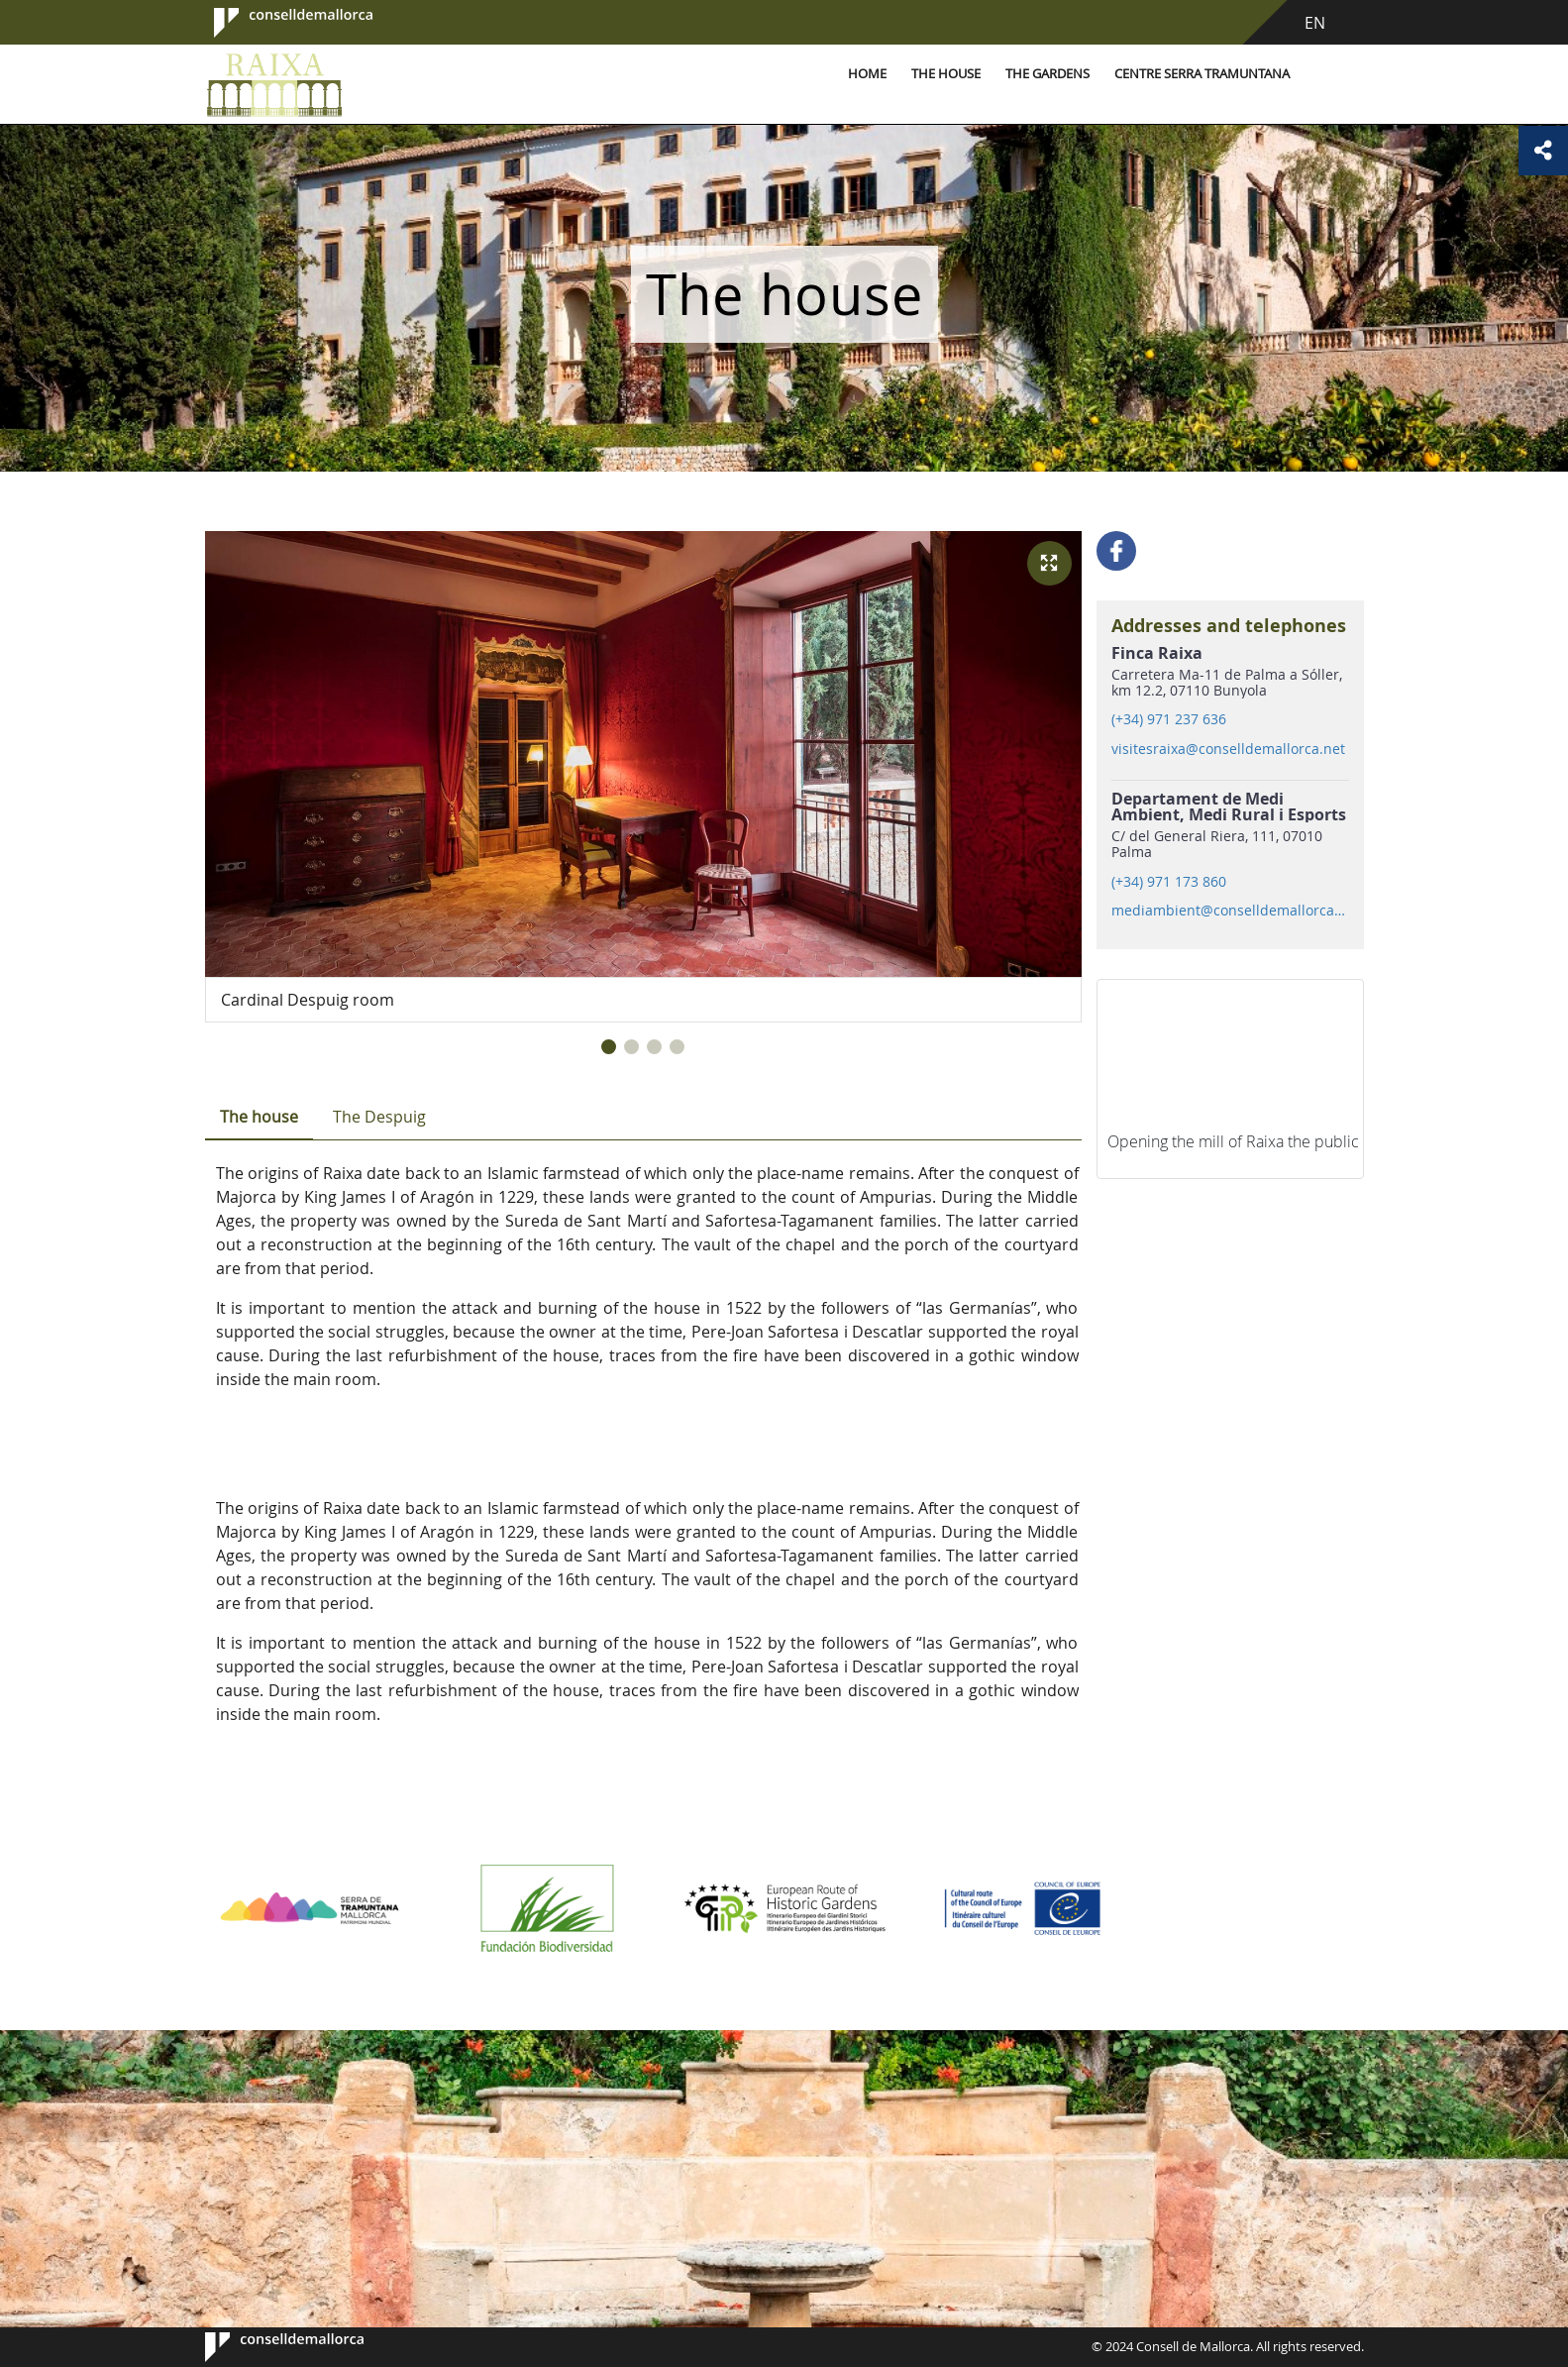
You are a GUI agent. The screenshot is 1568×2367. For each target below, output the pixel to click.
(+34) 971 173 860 (1168, 882)
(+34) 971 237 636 (1168, 719)
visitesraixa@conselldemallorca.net (1228, 749)
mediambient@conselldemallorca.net (1229, 910)
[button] (608, 1046)
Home (867, 73)
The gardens (1047, 73)
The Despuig (379, 1117)
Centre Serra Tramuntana (1202, 73)
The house (946, 73)
